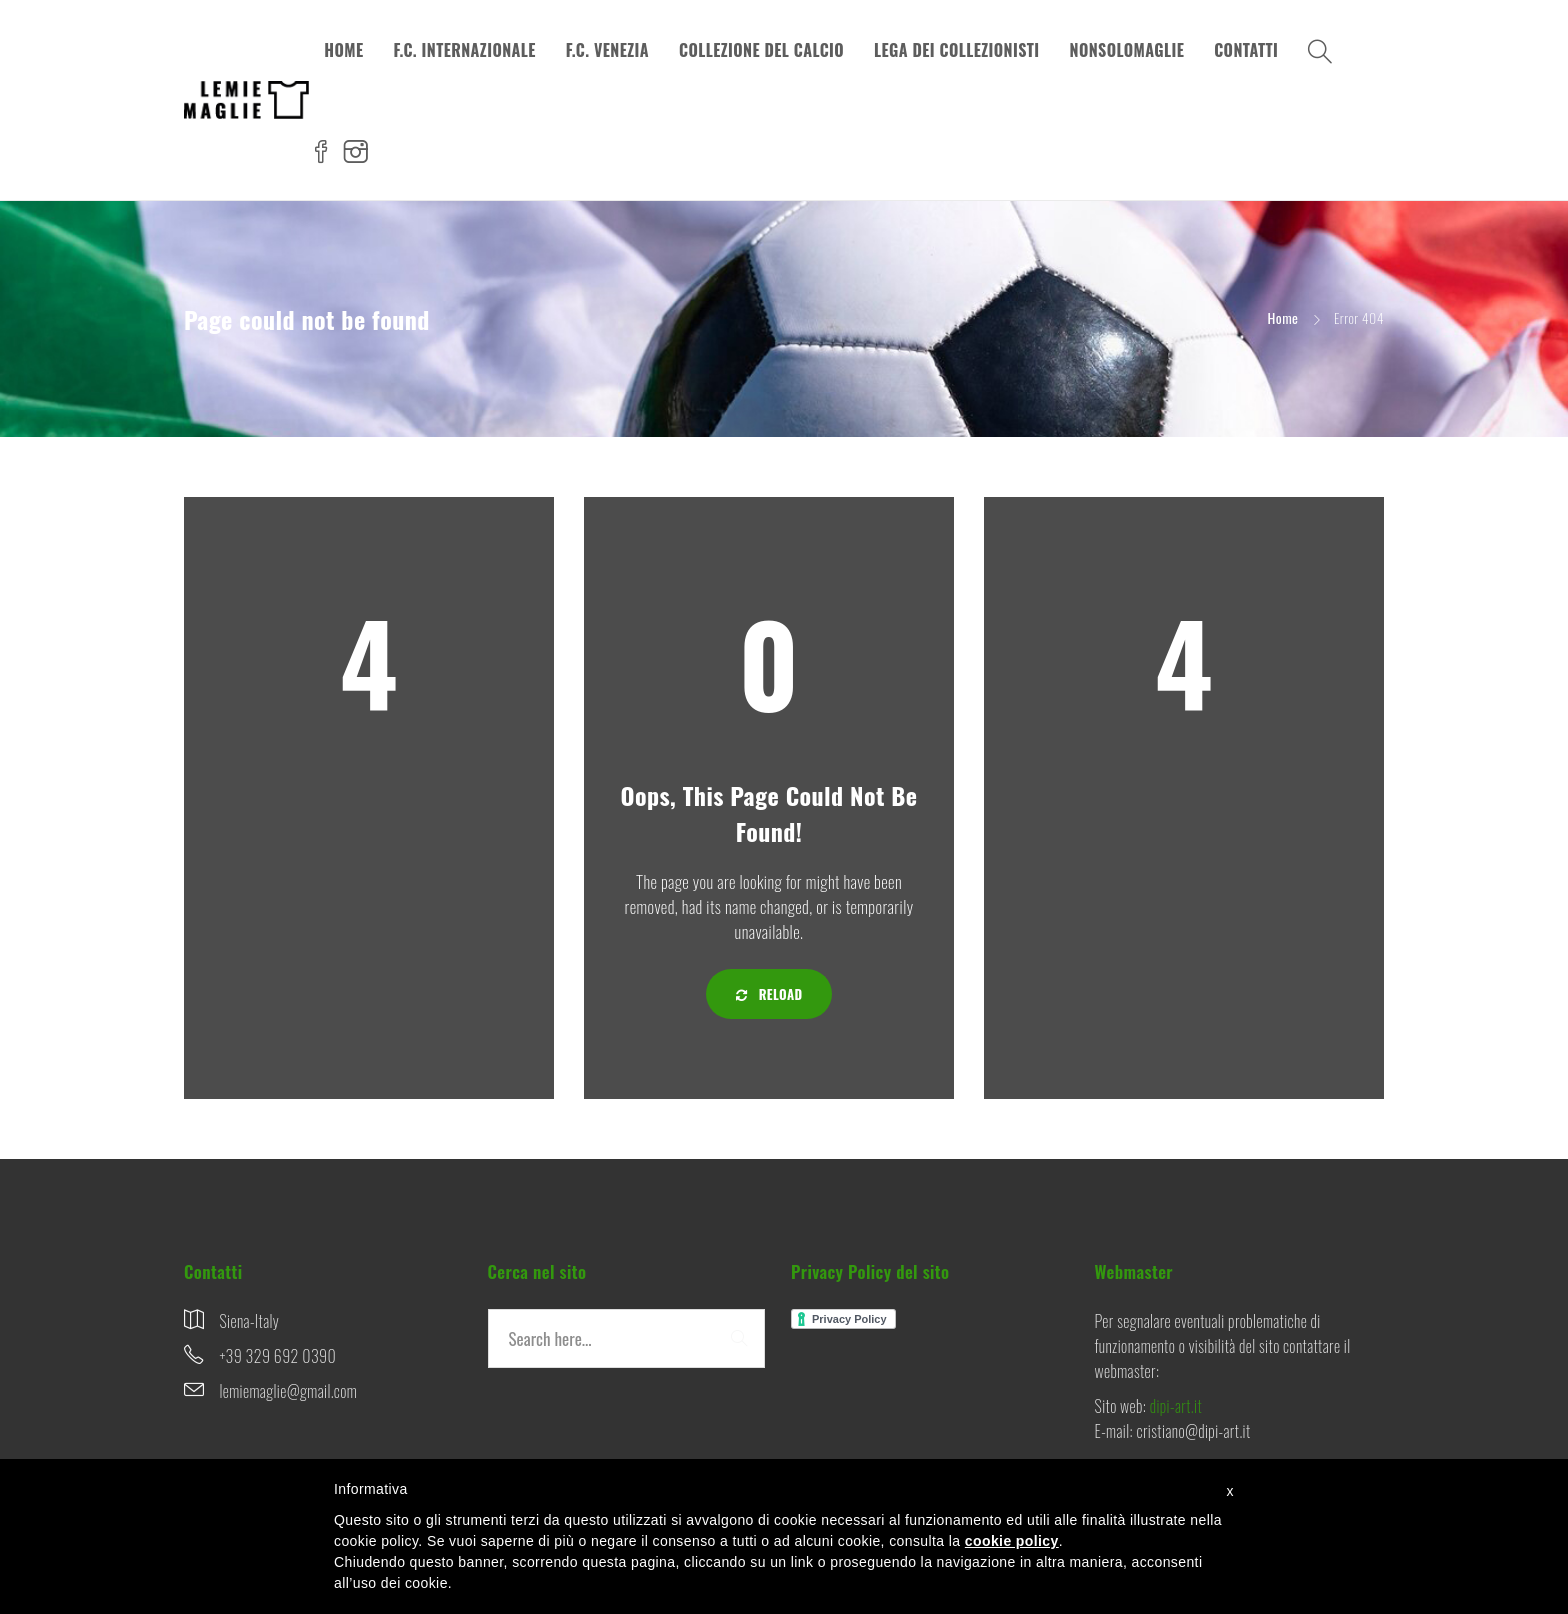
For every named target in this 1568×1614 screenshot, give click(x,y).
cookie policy (1012, 1541)
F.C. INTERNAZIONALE (464, 50)
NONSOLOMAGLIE (1127, 50)
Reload (769, 994)
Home (1283, 317)
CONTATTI (1246, 50)
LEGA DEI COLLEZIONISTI (957, 50)
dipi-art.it (1176, 1406)
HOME (343, 50)
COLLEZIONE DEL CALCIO (761, 50)
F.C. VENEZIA (607, 50)
